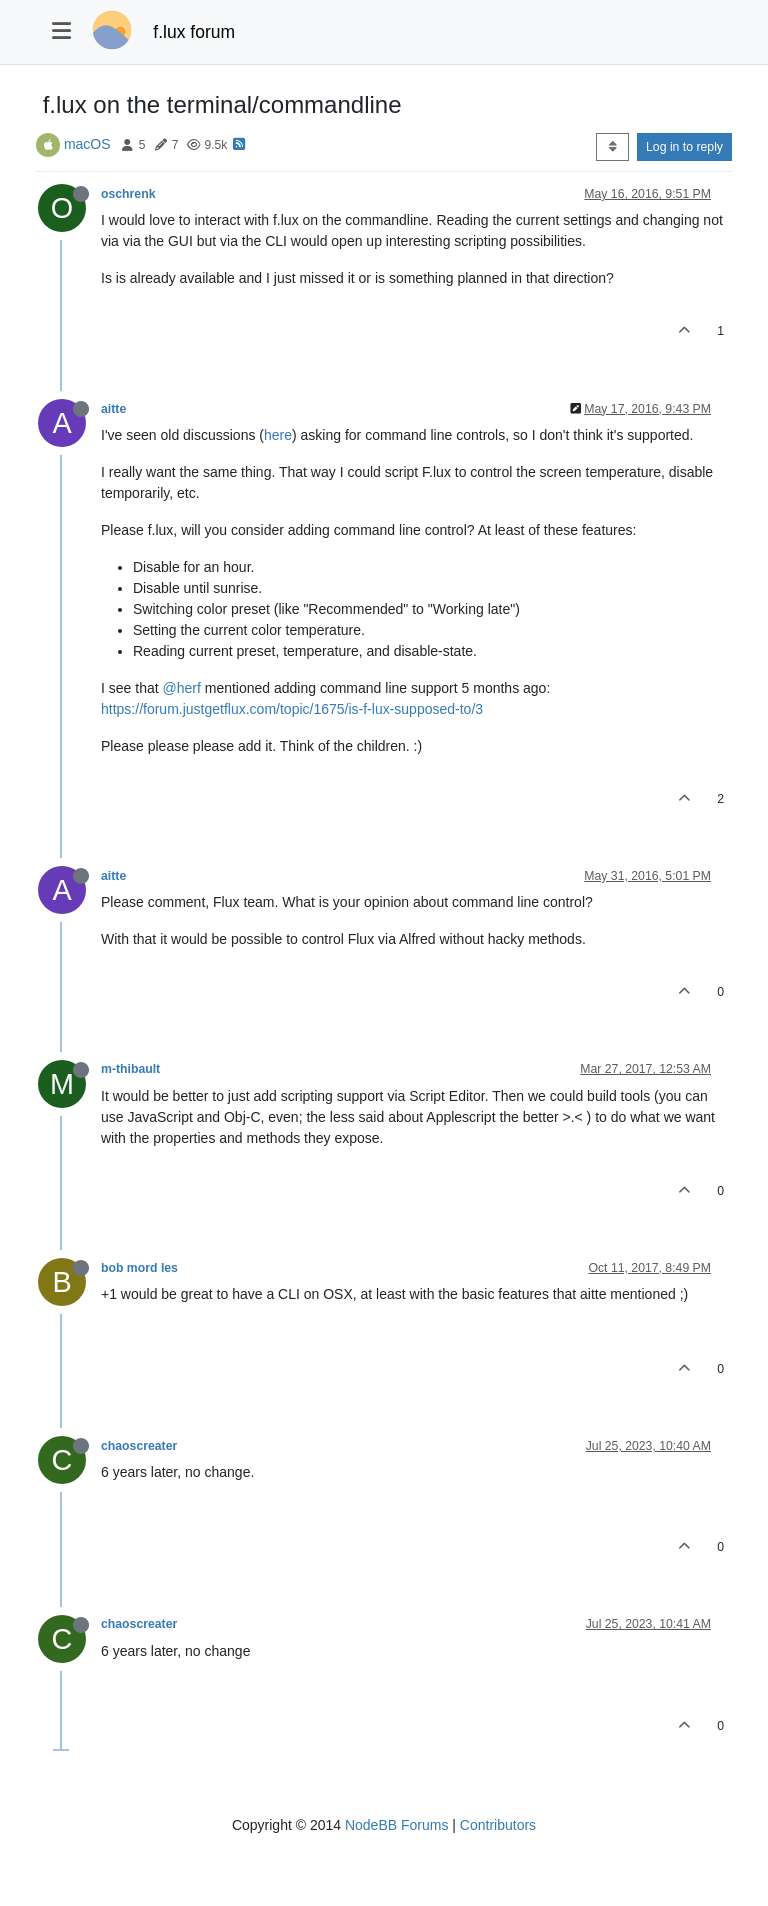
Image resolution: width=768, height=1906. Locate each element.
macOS (87, 144)
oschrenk (128, 194)
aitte (113, 409)
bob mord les (139, 1268)
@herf (181, 688)
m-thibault (130, 1069)
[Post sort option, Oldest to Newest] (612, 147)
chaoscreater (139, 1446)
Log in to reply (684, 147)
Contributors (498, 1825)
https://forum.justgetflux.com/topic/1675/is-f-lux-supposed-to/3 (292, 709)
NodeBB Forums (396, 1825)
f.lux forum (194, 32)
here (278, 435)
